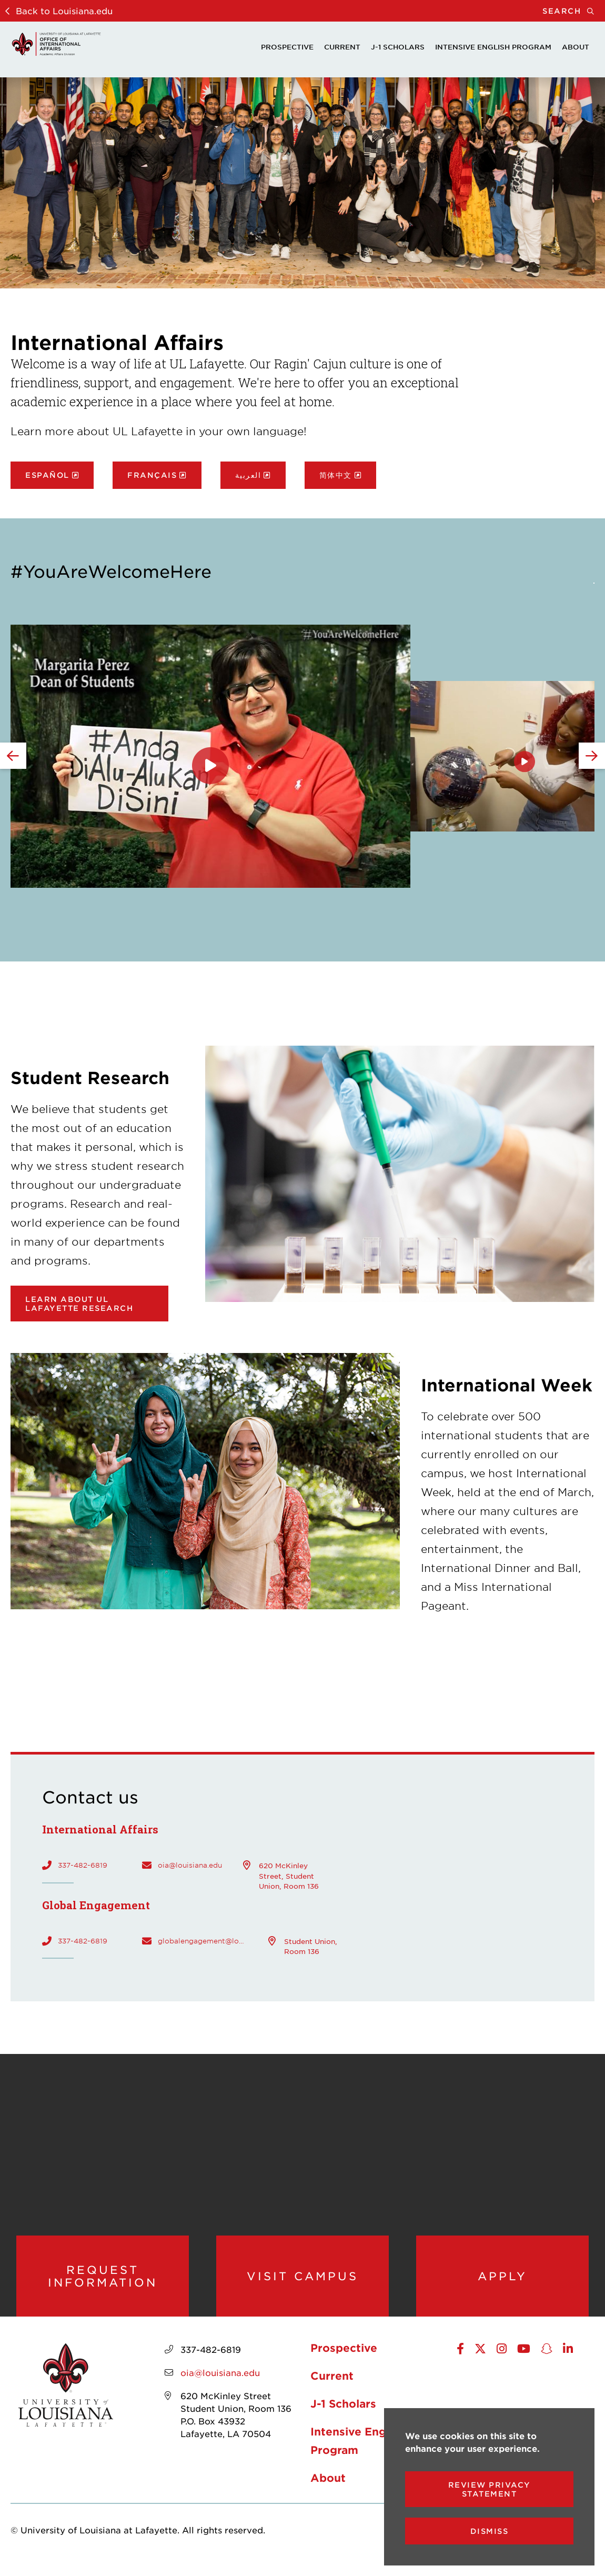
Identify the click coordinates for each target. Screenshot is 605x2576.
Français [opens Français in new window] (152, 474)
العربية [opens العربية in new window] (248, 474)
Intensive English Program (493, 47)
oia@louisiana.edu (190, 1865)
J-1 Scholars (398, 47)
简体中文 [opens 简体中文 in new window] (335, 474)
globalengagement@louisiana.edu (202, 1941)
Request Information (102, 2281)
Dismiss (489, 2531)
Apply (502, 2281)
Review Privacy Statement (489, 2489)
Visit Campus (302, 2281)
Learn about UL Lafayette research (79, 1303)
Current (342, 47)
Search (573, 10)
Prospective (287, 47)
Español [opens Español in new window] (47, 474)
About (575, 47)
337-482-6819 (82, 1865)
